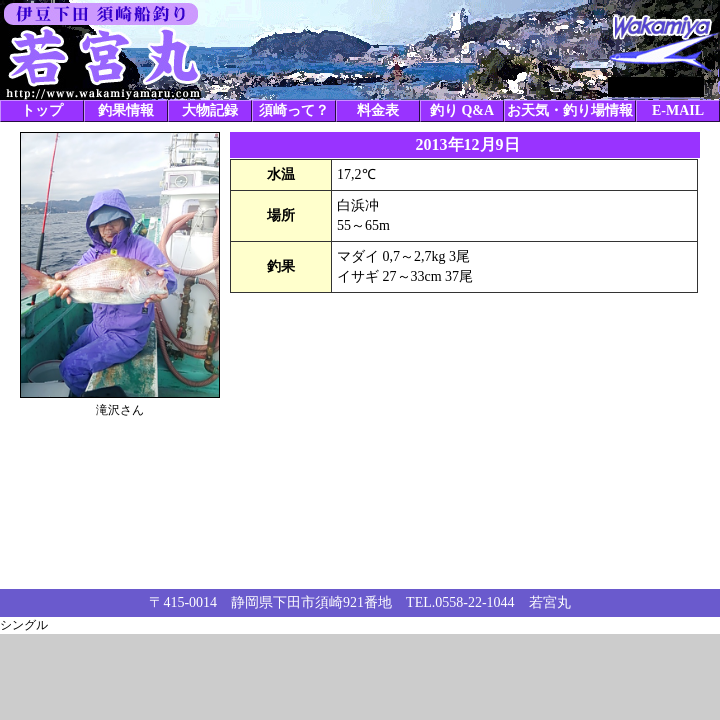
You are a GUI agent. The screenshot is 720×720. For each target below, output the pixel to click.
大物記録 (210, 110)
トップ (42, 110)
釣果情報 (126, 110)
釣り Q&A (462, 110)
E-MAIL (678, 110)
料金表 (378, 110)
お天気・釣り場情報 (570, 110)
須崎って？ (294, 110)
